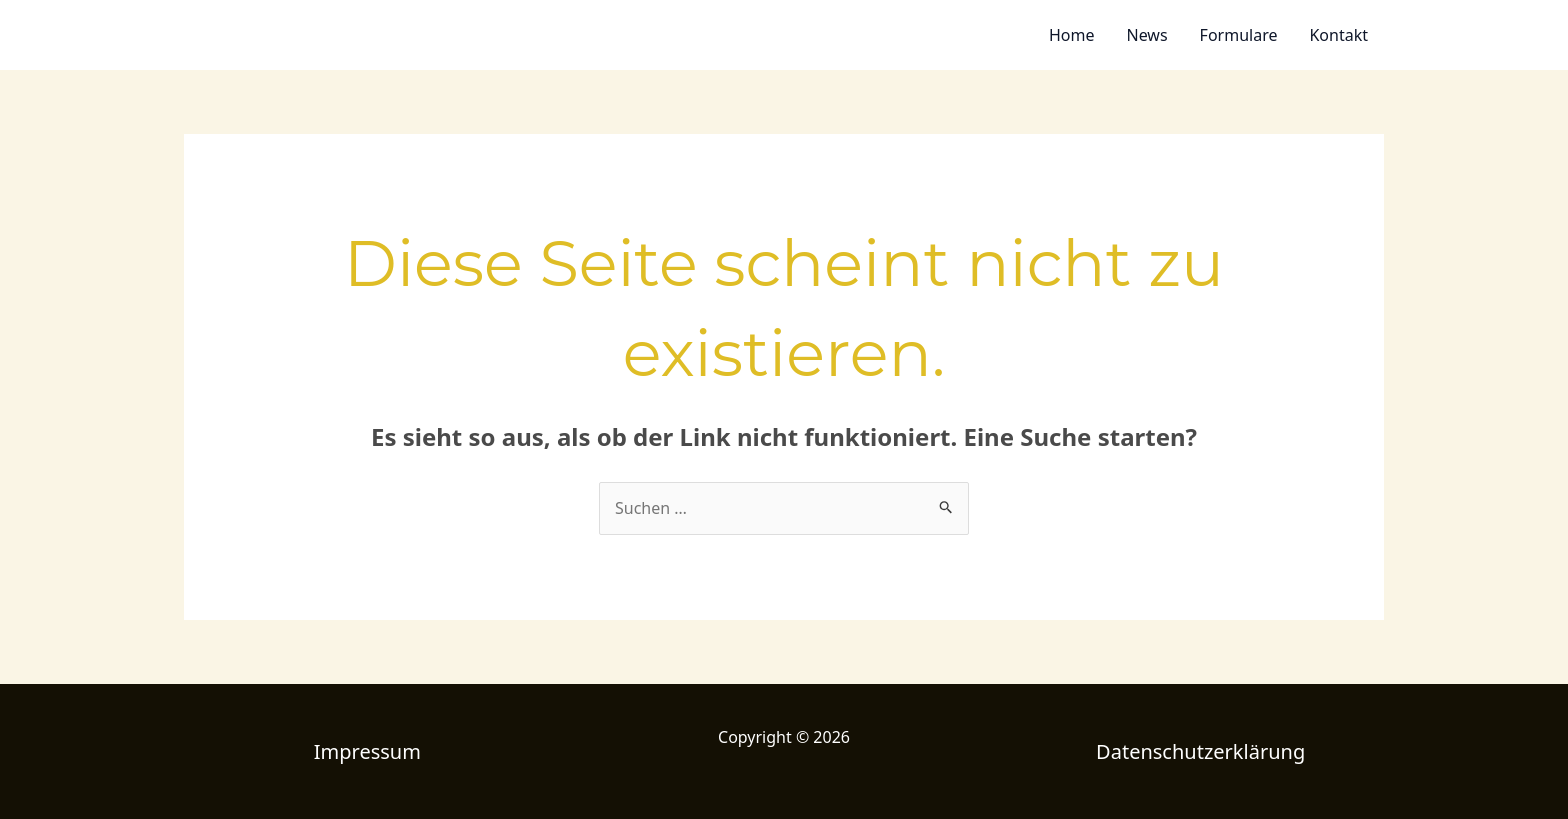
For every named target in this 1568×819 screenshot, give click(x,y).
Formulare (1239, 35)
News (1146, 35)
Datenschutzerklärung (1200, 751)
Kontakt (1338, 35)
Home (1072, 35)
